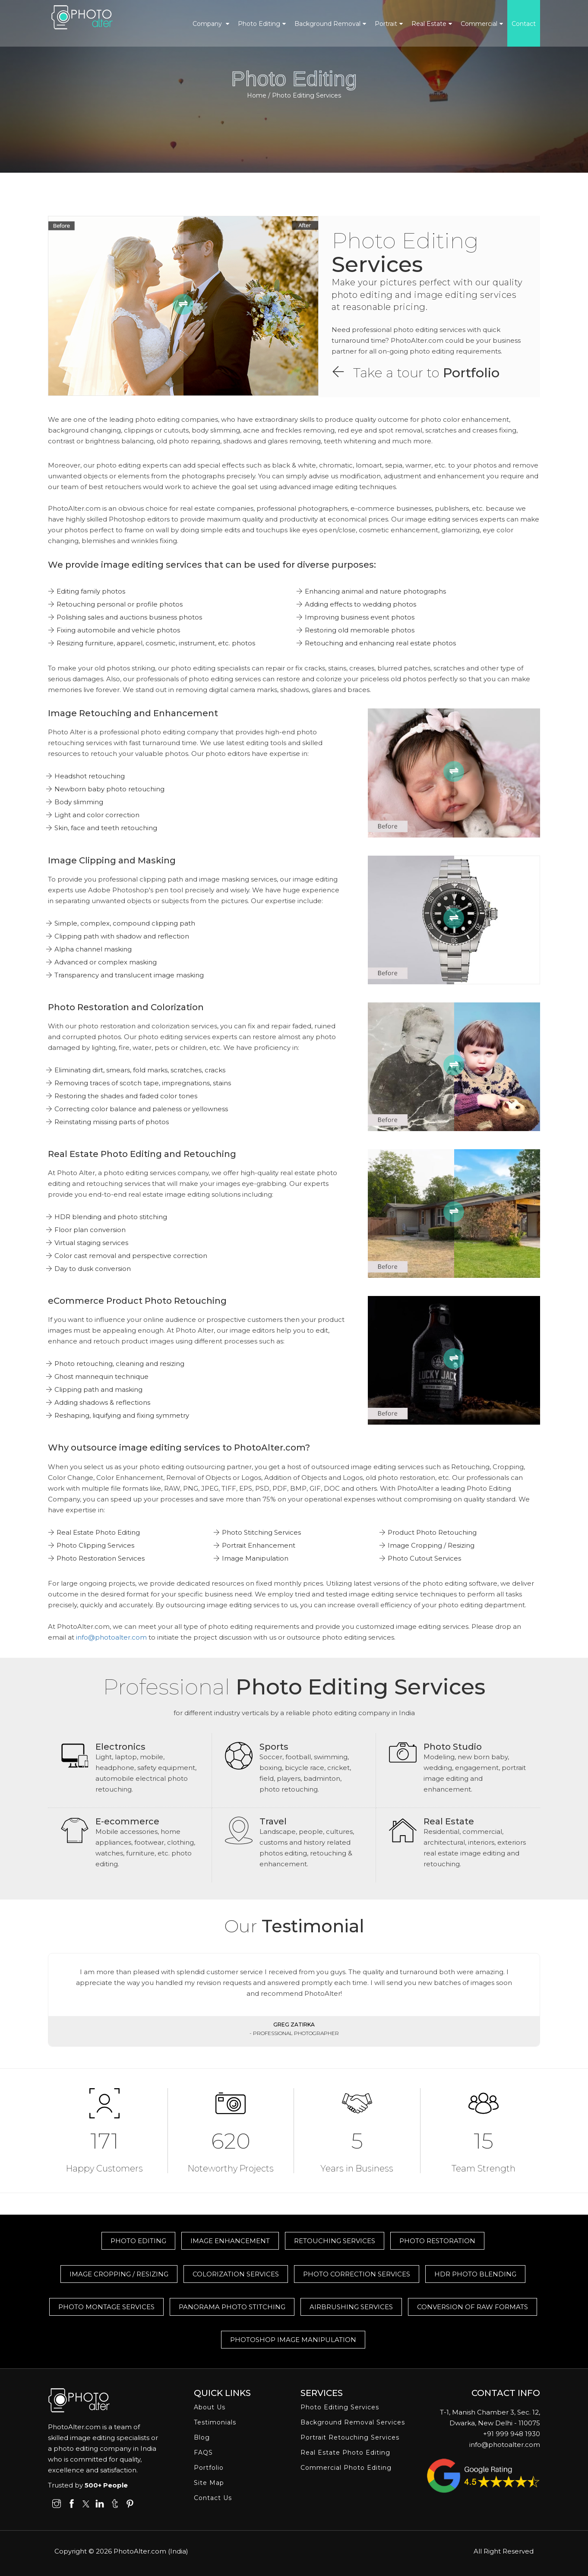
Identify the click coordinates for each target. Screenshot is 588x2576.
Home (256, 95)
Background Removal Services (352, 2422)
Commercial (479, 24)
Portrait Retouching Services (349, 2437)
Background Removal (327, 24)
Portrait (386, 24)
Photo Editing (259, 24)
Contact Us (213, 2498)
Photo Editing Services (339, 2407)
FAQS (203, 2452)
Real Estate (428, 24)
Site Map (209, 2483)
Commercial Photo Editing (346, 2468)
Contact (524, 24)
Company (208, 24)
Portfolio (471, 373)
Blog (202, 2437)
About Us (209, 2407)
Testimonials (215, 2422)
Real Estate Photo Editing (345, 2452)
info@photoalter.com (111, 1637)
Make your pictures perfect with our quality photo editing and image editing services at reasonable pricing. (427, 294)
